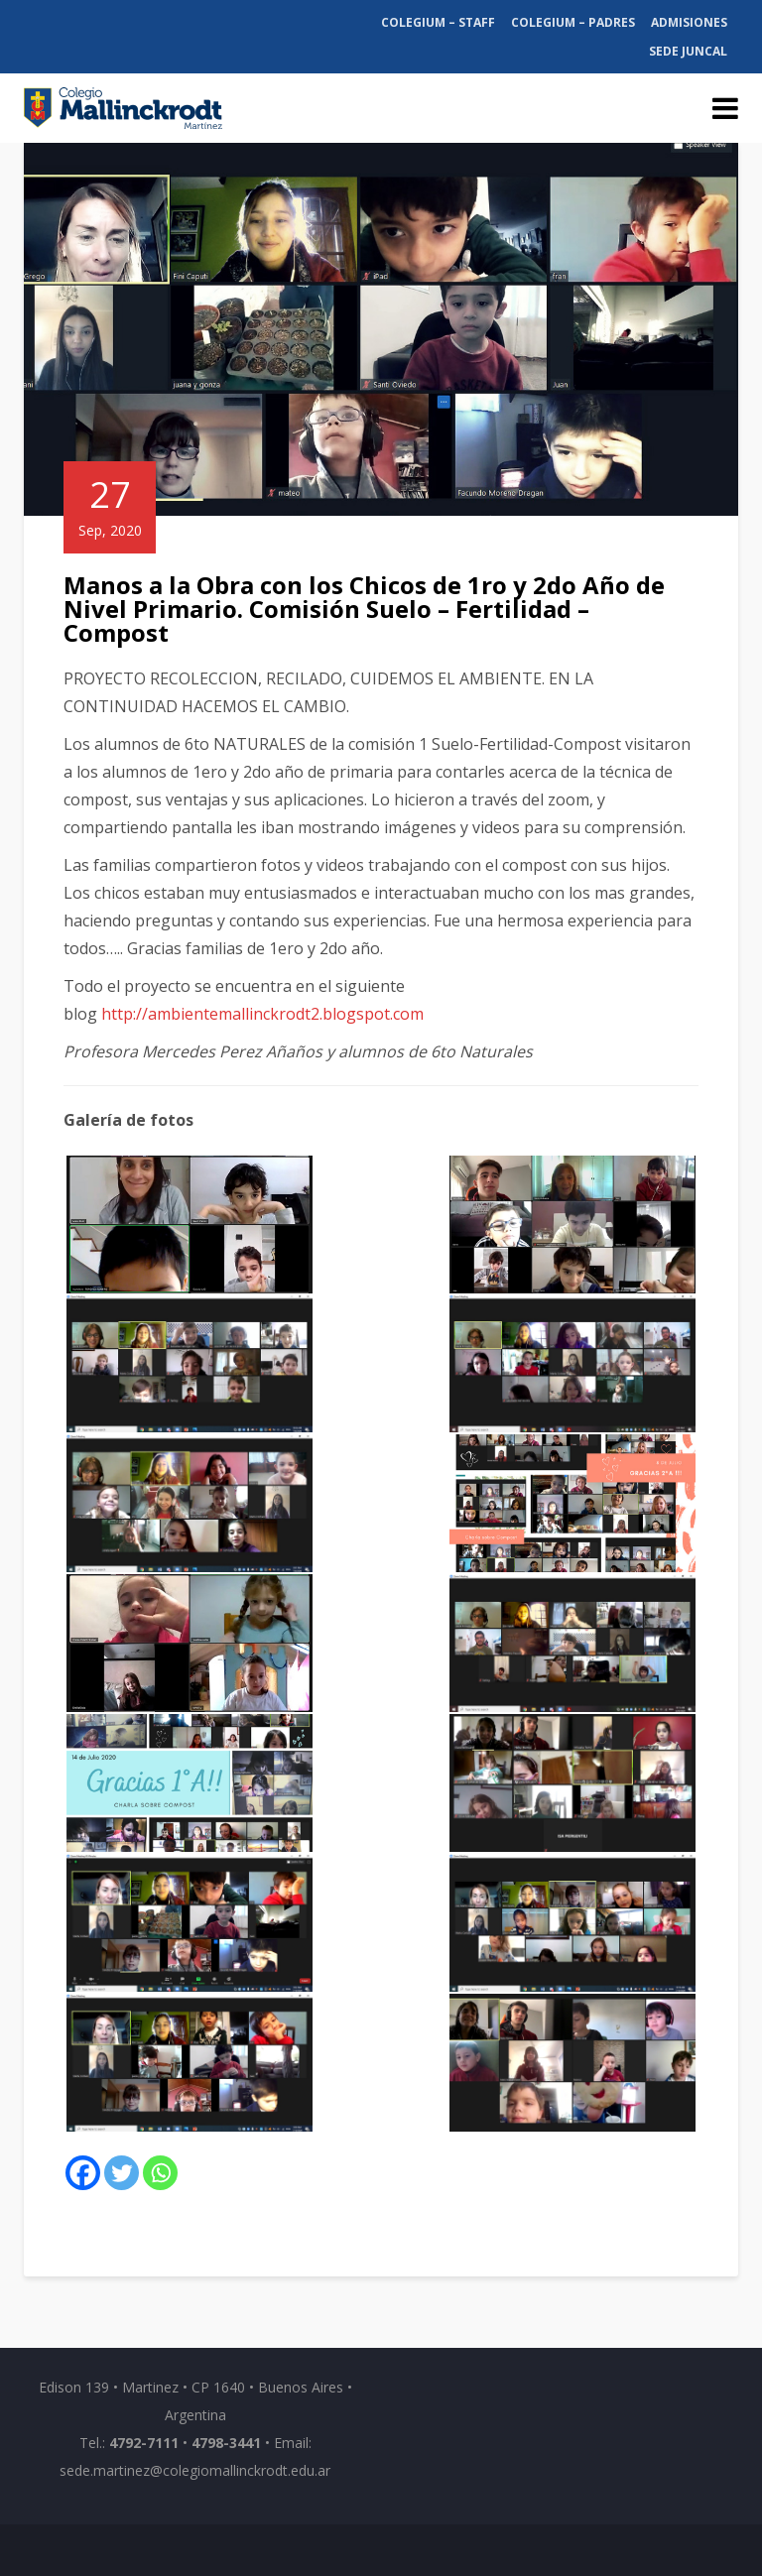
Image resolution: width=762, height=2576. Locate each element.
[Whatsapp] (160, 2172)
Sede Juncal (688, 51)
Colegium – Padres (573, 22)
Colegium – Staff (438, 22)
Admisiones (689, 22)
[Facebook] (82, 2172)
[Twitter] (121, 2172)
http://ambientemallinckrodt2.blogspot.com (262, 1014)
